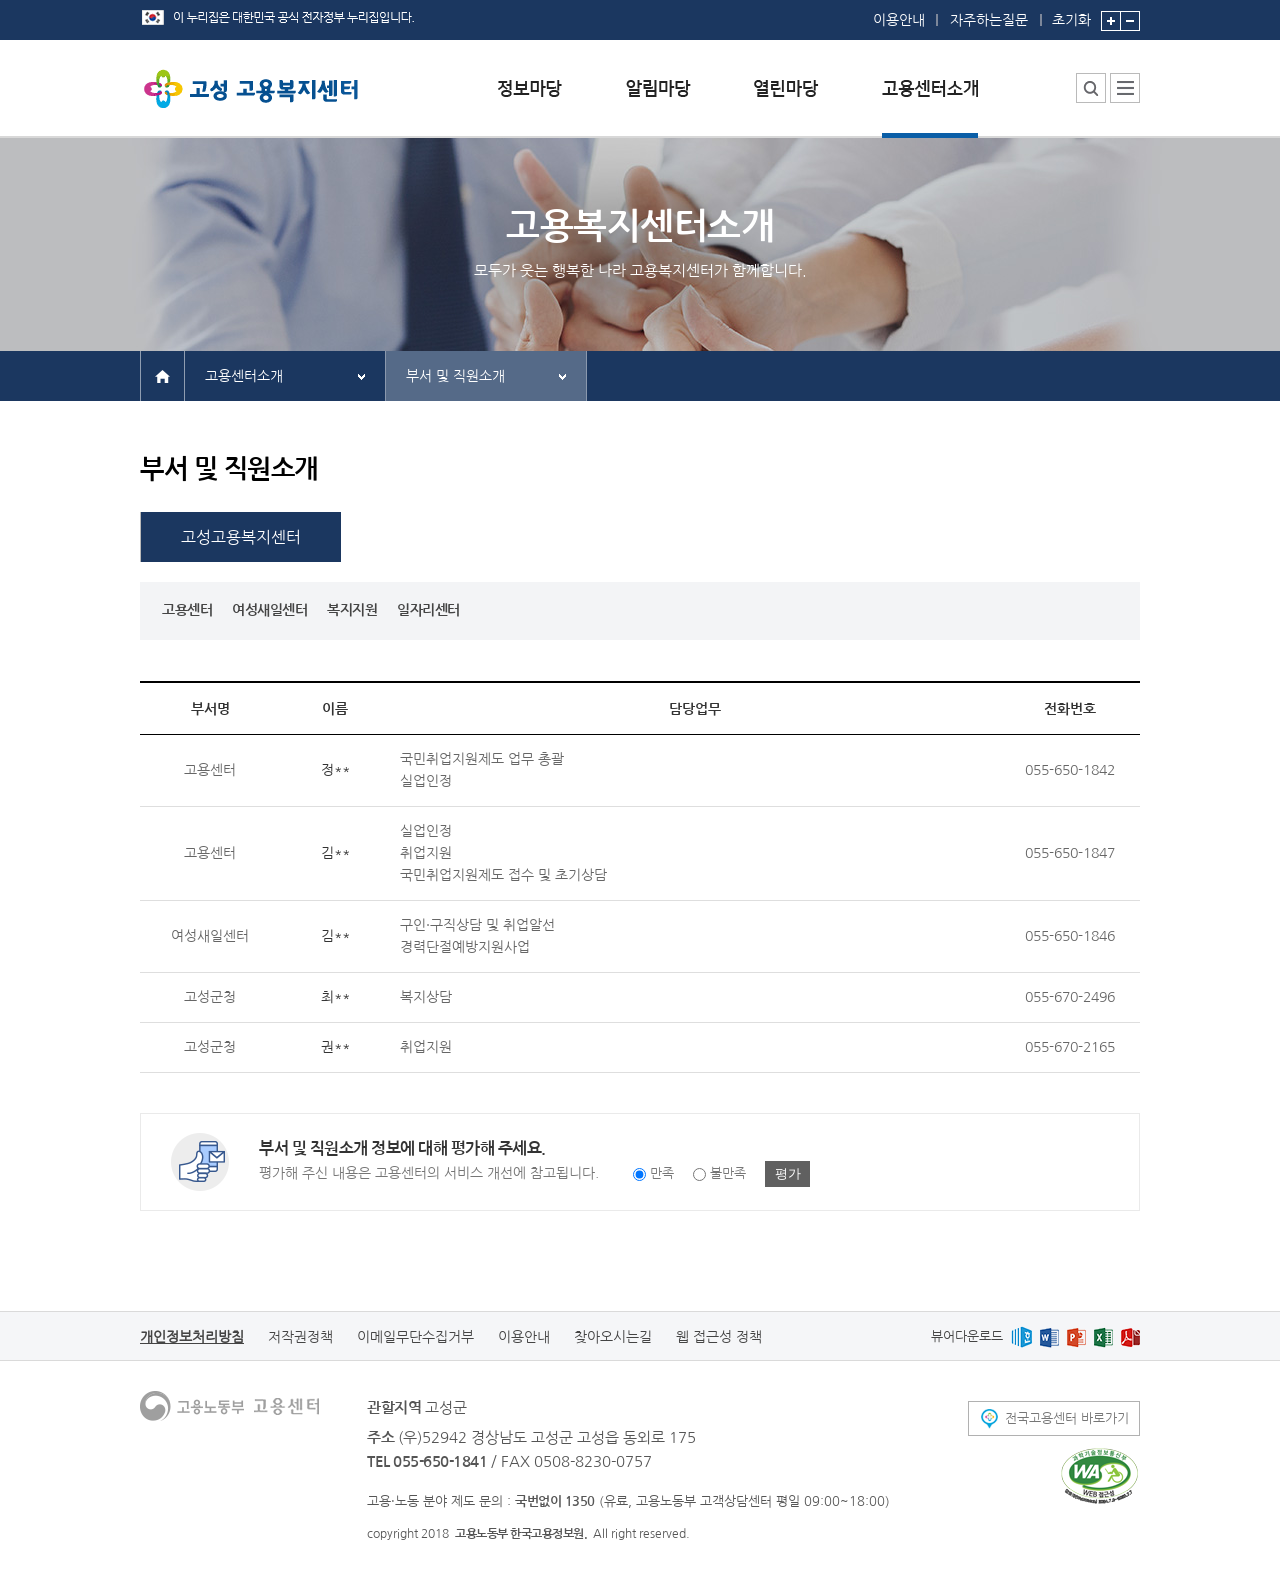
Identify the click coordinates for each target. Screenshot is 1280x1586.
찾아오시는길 (613, 1337)
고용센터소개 (244, 376)
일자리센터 (428, 610)
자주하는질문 (989, 20)
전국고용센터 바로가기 (1067, 1418)
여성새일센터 (269, 610)
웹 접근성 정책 (719, 1337)
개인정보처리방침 (192, 1337)
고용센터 (187, 610)
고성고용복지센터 (241, 537)
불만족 (728, 1174)
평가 (788, 1173)
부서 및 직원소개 (455, 376)
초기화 (1071, 13)
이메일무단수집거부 (415, 1337)
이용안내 (899, 20)
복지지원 (352, 610)
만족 (662, 1174)
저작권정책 (300, 1337)
